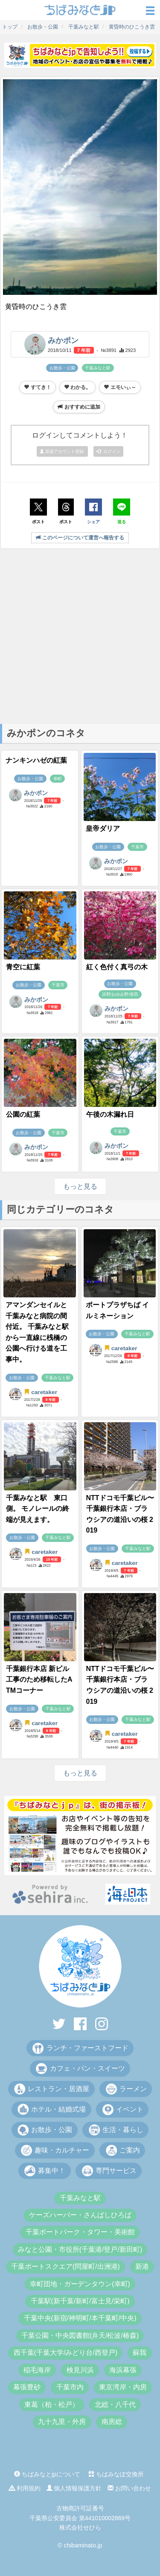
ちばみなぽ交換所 (116, 2474)
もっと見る (80, 1186)
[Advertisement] (80, 635)
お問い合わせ (129, 2488)
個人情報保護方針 (74, 2488)
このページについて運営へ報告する (80, 538)
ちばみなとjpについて (47, 2474)
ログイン (108, 451)
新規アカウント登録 (62, 451)
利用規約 (25, 2488)
